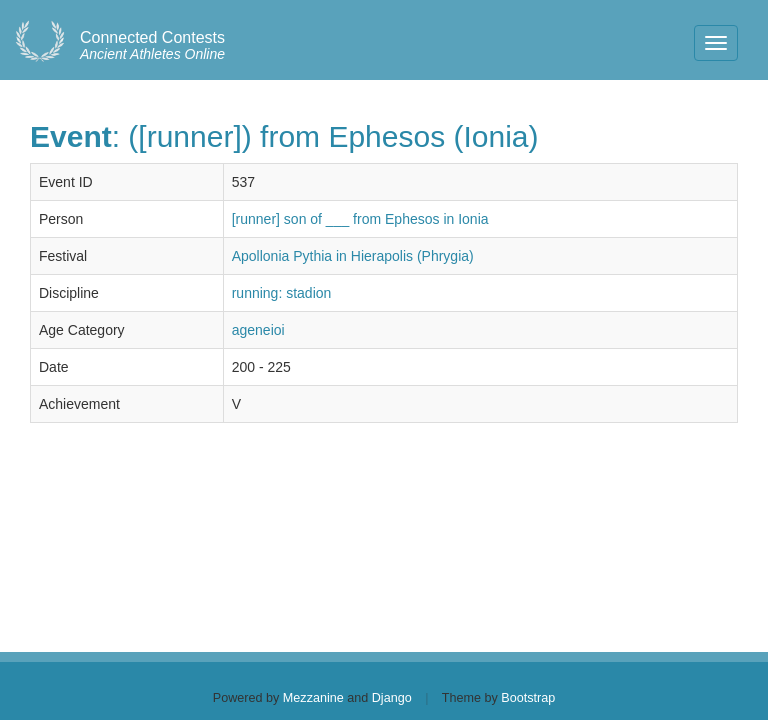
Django (392, 698)
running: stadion (282, 293)
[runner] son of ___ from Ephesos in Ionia (360, 219)
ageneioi (258, 330)
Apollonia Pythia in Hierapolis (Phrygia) (353, 256)
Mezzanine (313, 698)
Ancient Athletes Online (152, 46)
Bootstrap (528, 698)
